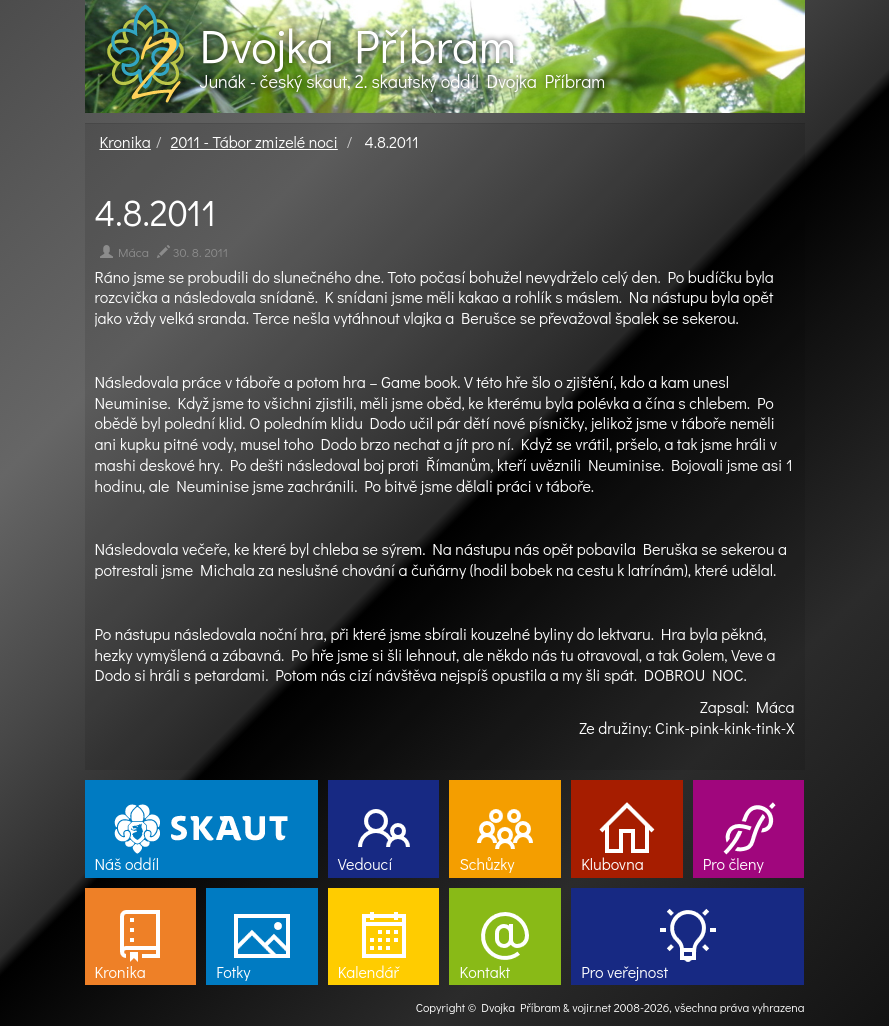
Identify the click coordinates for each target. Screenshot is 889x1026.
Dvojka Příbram (358, 45)
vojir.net (591, 1007)
